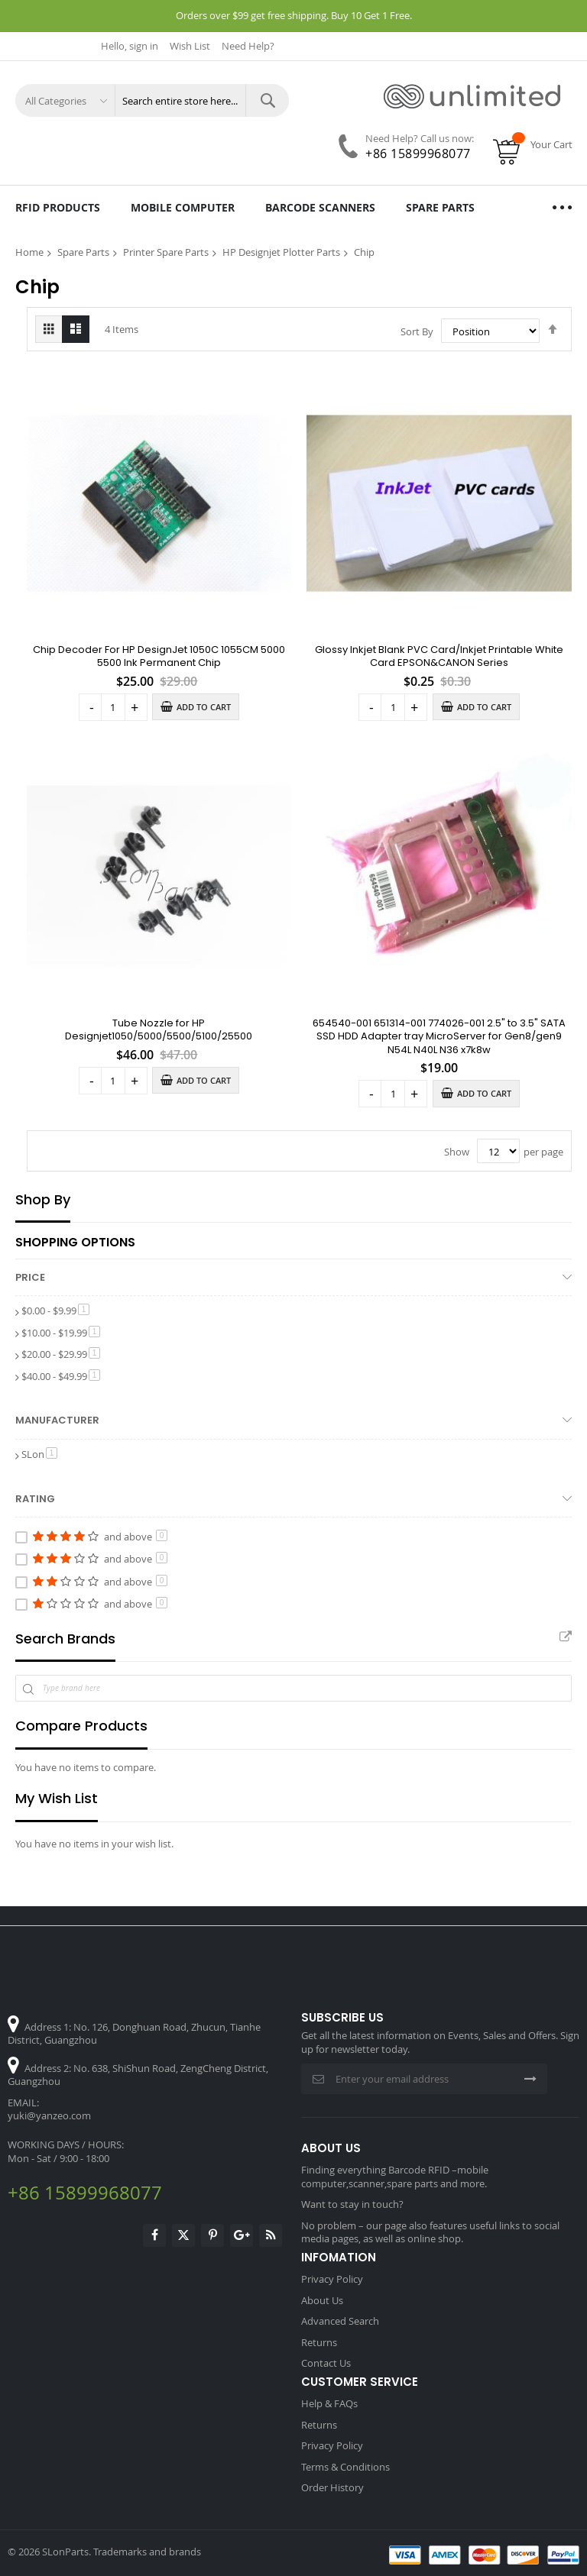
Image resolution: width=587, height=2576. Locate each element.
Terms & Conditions (345, 2467)
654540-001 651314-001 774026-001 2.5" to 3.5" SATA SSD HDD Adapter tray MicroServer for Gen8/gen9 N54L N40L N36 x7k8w (439, 1036)
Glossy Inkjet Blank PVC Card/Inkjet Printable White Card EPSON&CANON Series (439, 656)
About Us (322, 2300)
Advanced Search (340, 2321)
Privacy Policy (332, 2279)
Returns (319, 2342)
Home (29, 252)
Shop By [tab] (42, 1200)
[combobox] (202, 100)
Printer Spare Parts (166, 252)
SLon (39, 1454)
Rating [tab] (35, 1499)
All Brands (565, 1637)
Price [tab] (30, 1277)
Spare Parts (83, 252)
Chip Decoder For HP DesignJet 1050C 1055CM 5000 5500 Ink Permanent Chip (159, 656)
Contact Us (326, 2363)
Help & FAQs (329, 2403)
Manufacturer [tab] (57, 1421)
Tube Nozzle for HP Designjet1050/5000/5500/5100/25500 (158, 1030)
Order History (332, 2487)
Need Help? (248, 46)
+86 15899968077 (418, 154)
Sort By (417, 331)
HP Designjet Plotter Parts (281, 252)
